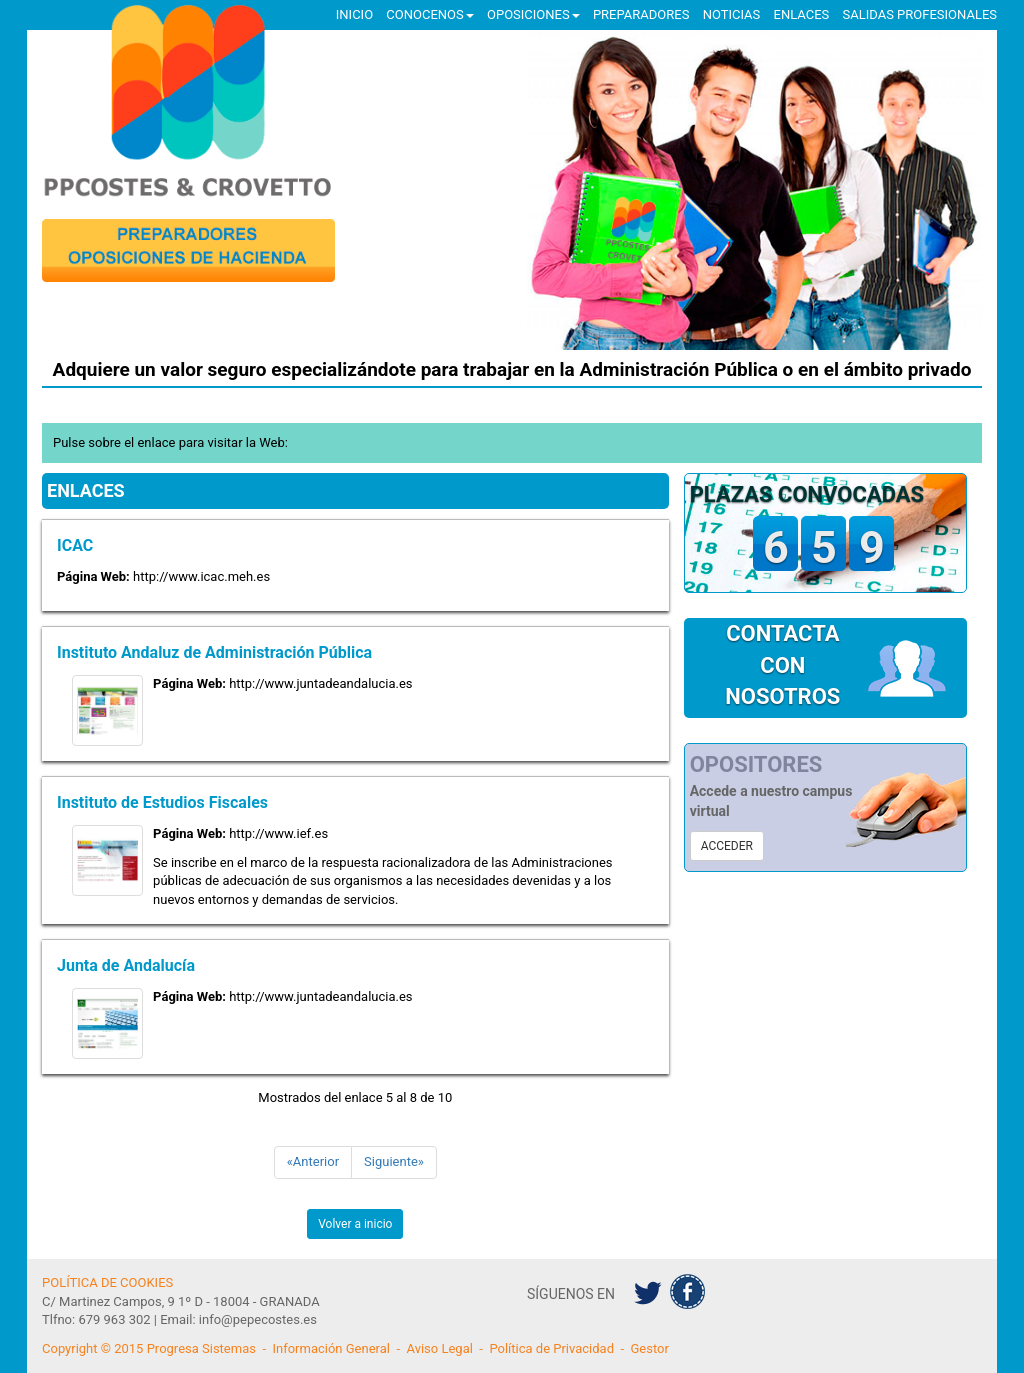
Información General (331, 1348)
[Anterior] (313, 1162)
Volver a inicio (355, 1224)
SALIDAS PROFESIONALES (920, 14)
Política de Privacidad (551, 1348)
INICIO (354, 14)
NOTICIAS (732, 14)
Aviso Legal (439, 1348)
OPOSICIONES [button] (533, 14)
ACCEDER (727, 846)
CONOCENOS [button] (429, 14)
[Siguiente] (394, 1162)
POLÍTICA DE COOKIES (107, 1282)
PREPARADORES (641, 14)
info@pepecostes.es (258, 1319)
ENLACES (802, 14)
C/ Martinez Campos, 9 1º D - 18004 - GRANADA (181, 1301)
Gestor (650, 1348)
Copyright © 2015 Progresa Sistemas (149, 1348)
